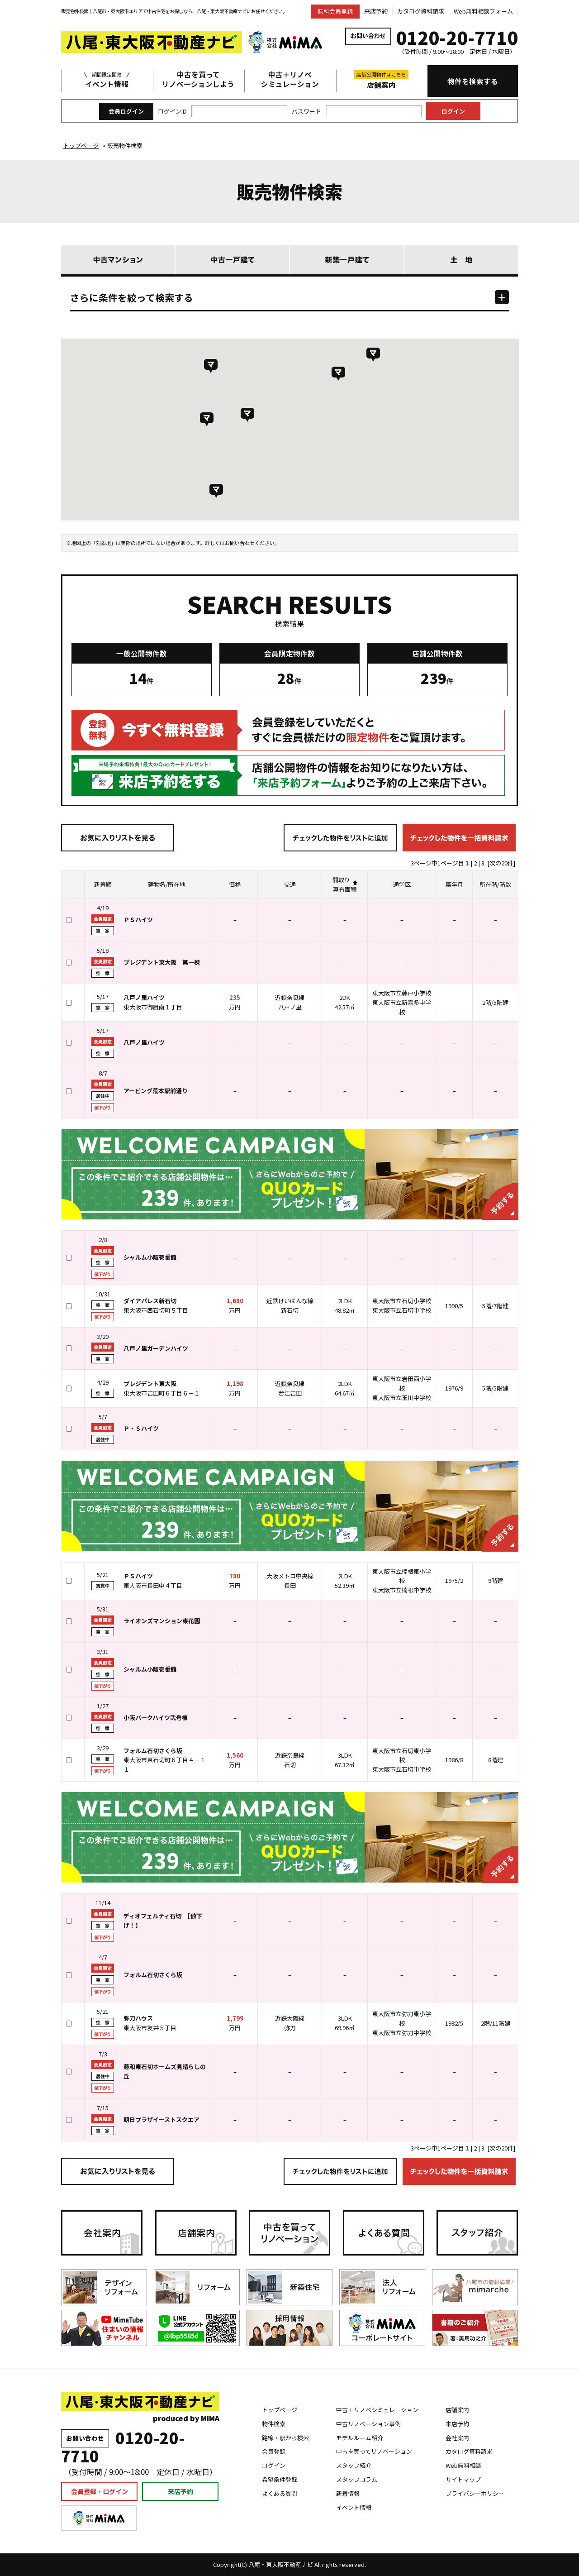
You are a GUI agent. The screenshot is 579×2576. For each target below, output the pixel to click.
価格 (235, 884)
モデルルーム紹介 (359, 2437)
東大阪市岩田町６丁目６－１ (161, 1393)
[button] (207, 419)
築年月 (454, 884)
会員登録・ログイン (99, 2491)
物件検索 (273, 2423)
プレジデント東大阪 (149, 1383)
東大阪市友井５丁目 (149, 2027)
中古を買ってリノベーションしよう (198, 79)
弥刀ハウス (138, 2018)
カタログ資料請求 (420, 11)
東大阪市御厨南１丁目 (152, 1007)
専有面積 (344, 889)
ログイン (273, 2465)
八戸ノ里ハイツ (144, 997)
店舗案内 (381, 80)
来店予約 (376, 11)
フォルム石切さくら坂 (152, 1750)
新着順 (103, 884)
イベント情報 (107, 79)
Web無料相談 (463, 2465)
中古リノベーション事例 (368, 2423)
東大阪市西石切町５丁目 (155, 1310)
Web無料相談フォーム (483, 11)
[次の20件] (501, 863)
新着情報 (348, 2493)
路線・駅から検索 (285, 2437)
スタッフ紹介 (353, 2465)
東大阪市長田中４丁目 (152, 1585)
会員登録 (273, 2451)
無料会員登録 (335, 11)
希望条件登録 (279, 2479)
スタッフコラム (356, 2479)
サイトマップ (463, 2479)
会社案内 (457, 2437)
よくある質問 (279, 2493)
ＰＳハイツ (138, 1576)
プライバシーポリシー (475, 2493)
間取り (341, 879)
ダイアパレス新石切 (149, 1300)
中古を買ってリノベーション (374, 2451)
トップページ (279, 2409)
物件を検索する (472, 81)
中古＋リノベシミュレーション (290, 79)
